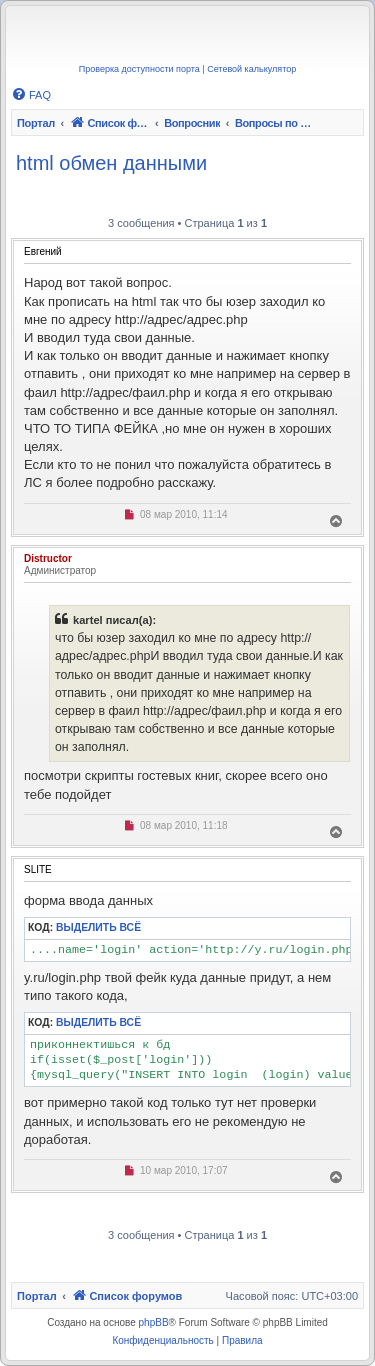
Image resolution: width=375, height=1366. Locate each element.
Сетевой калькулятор (251, 69)
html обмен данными (111, 163)
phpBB (154, 1322)
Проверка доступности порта (139, 69)
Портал (36, 123)
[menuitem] (31, 95)
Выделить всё (98, 927)
